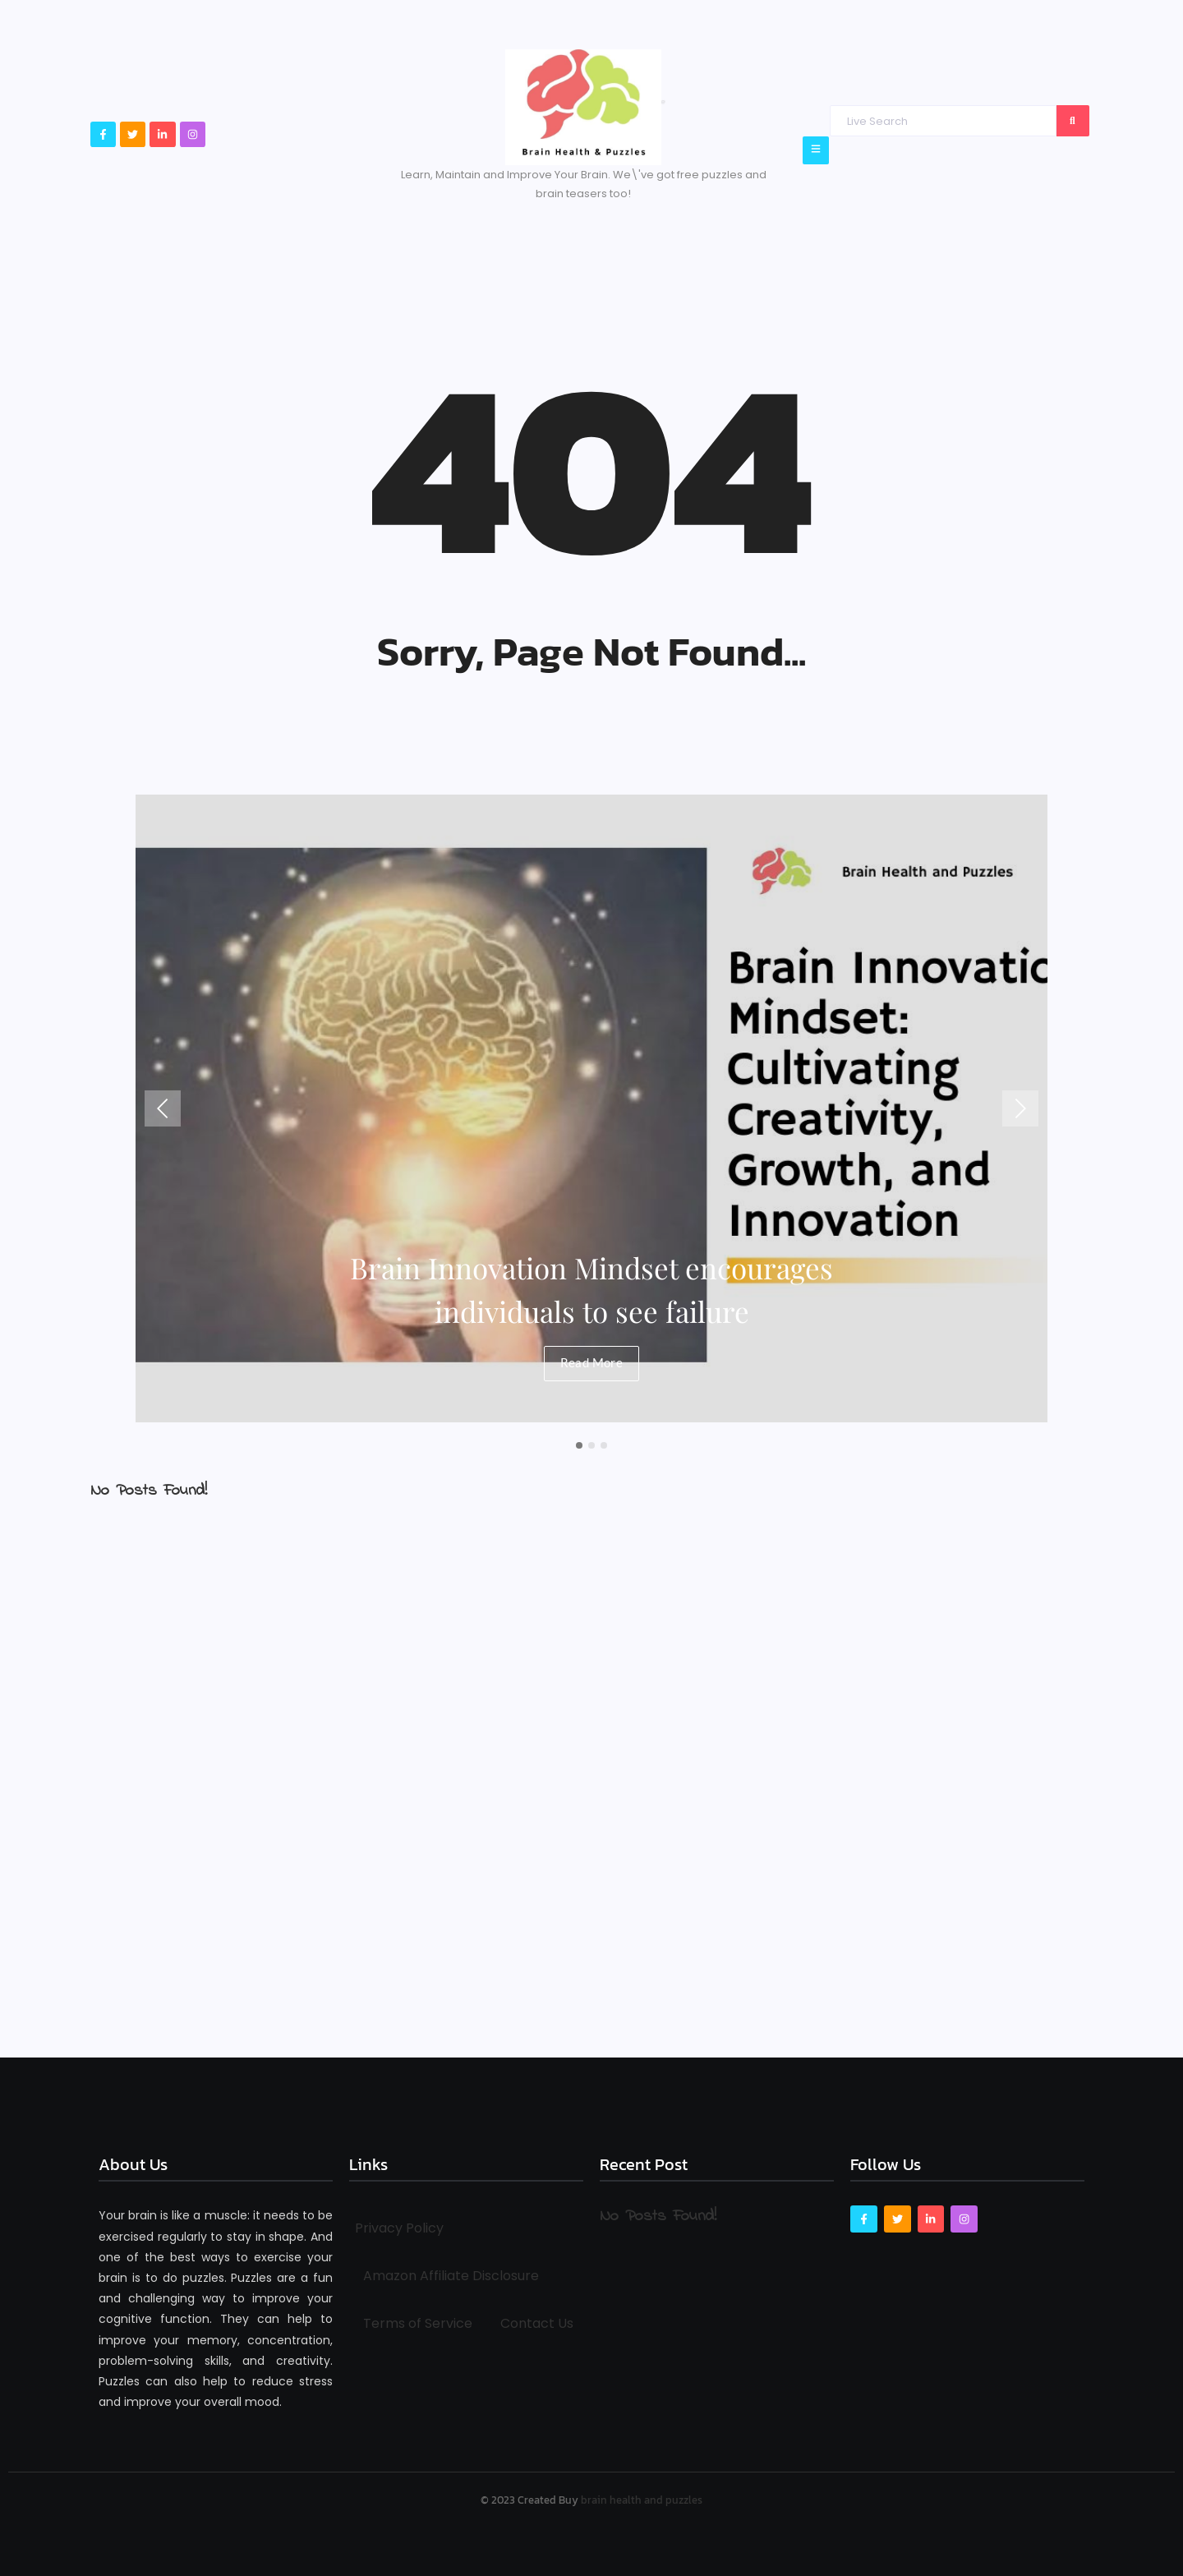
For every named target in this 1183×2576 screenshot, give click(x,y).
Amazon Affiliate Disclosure (451, 2275)
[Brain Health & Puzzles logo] (583, 107)
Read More (591, 1361)
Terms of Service (417, 2323)
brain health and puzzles (641, 2500)
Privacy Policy (399, 2228)
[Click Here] (816, 150)
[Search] (943, 120)
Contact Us (536, 2323)
